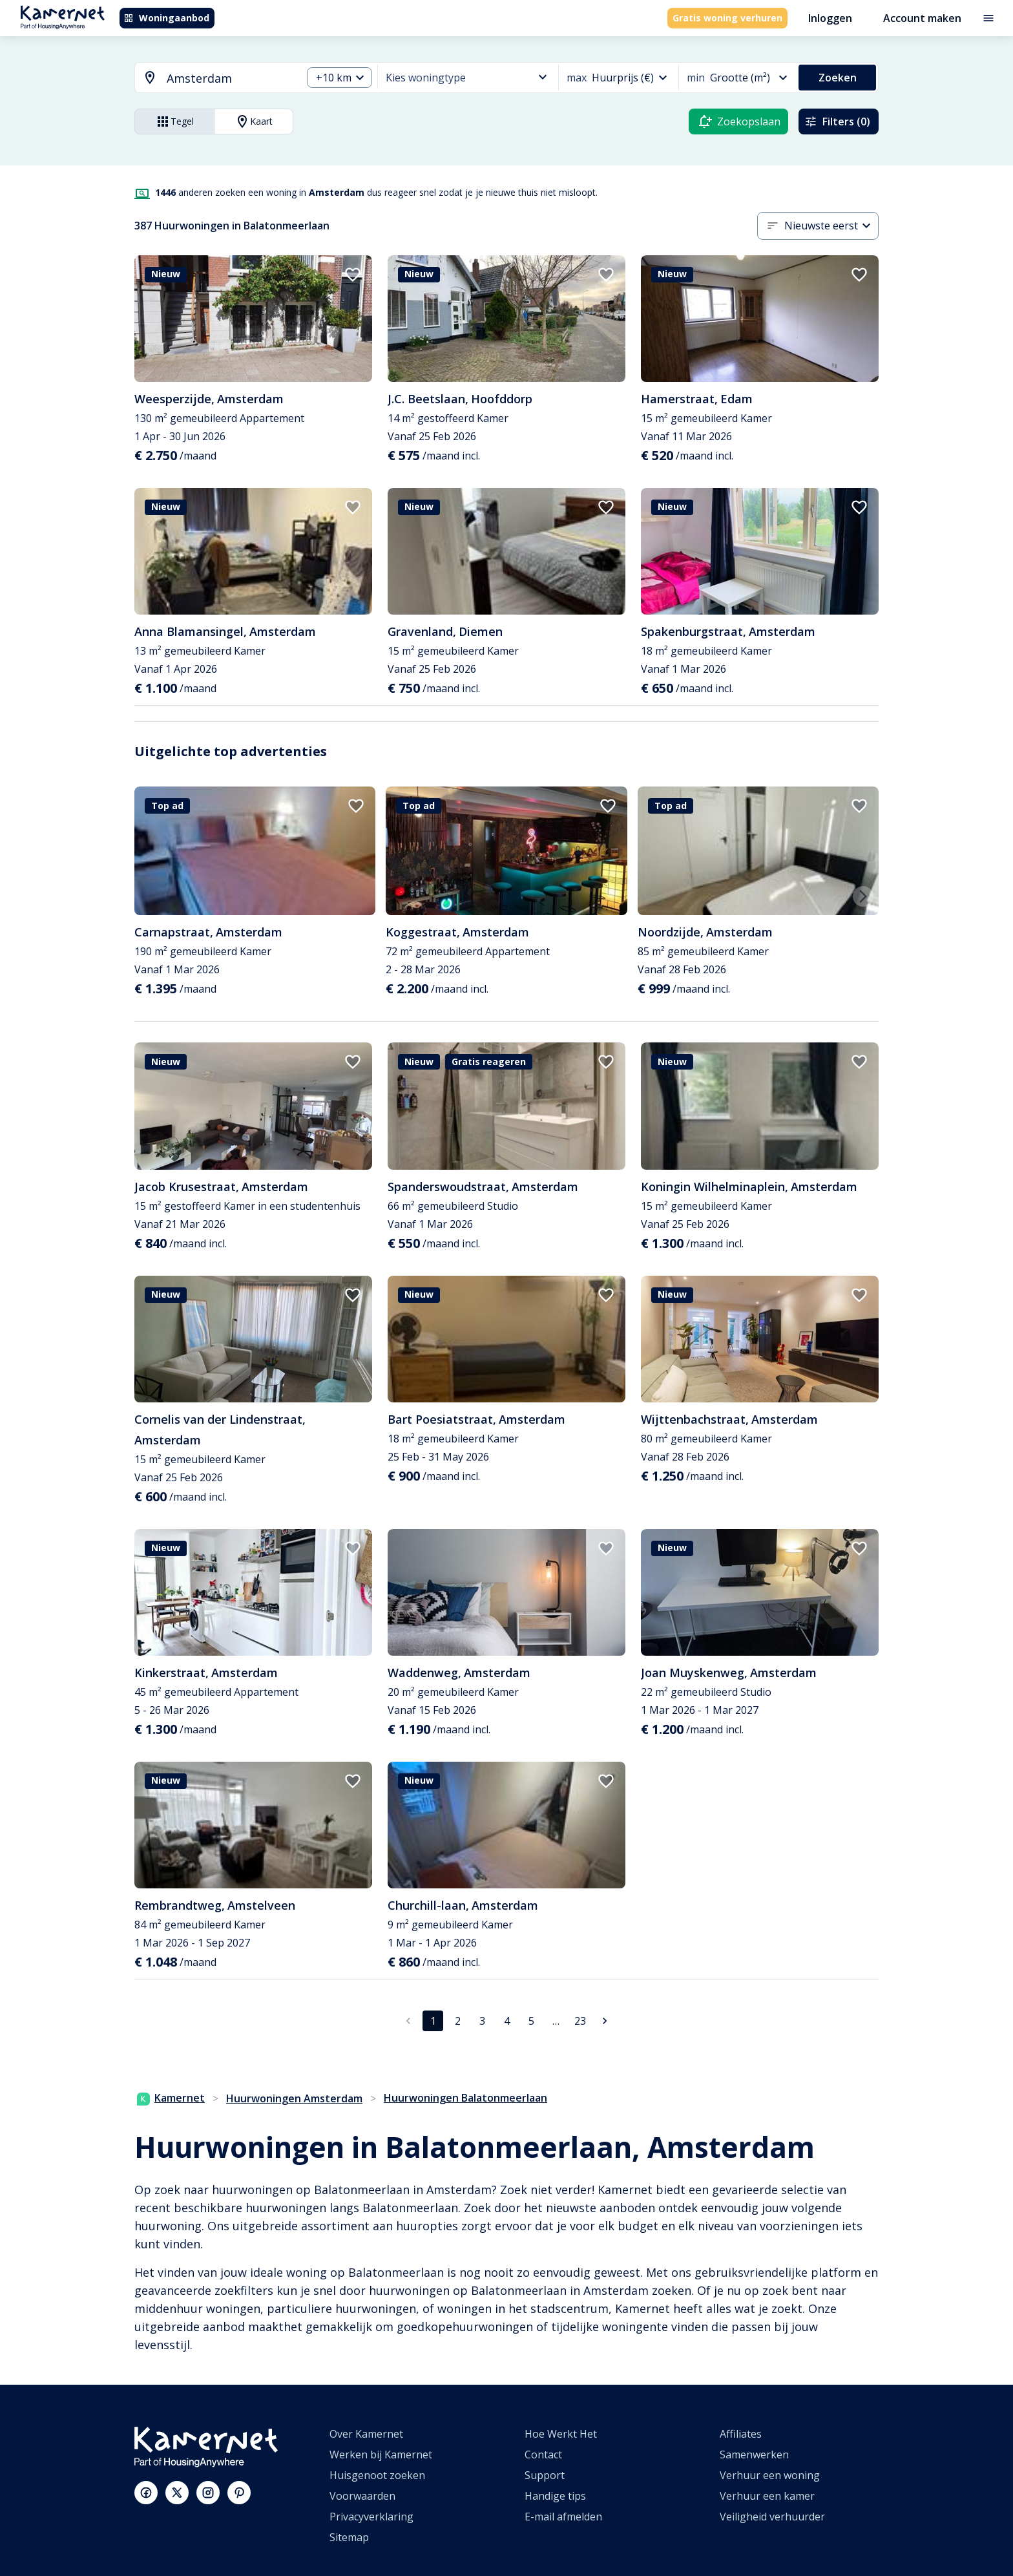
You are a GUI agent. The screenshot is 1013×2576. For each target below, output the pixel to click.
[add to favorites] (353, 275)
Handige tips (555, 2496)
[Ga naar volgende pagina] (604, 2021)
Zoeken (838, 77)
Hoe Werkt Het (561, 2434)
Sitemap (349, 2537)
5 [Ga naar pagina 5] (531, 2021)
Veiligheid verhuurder (772, 2516)
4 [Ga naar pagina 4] (507, 2021)
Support (545, 2475)
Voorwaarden (362, 2496)
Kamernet (171, 2098)
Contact (543, 2454)
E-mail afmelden (563, 2516)
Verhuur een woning (770, 2475)
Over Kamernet (366, 2434)
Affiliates (741, 2434)
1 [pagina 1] (433, 2021)
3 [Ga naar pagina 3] (482, 2021)
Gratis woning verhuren (727, 18)
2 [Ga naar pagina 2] (458, 2021)
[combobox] (211, 79)
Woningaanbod (166, 18)
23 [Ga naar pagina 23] (580, 2021)
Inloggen (830, 18)
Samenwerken (754, 2454)
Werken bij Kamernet (380, 2454)
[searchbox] (230, 78)
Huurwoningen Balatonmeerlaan (465, 2097)
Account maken (922, 18)
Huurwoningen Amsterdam (294, 2098)
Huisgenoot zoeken (377, 2475)
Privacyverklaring (371, 2516)
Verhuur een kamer (767, 2496)
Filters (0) (837, 121)
